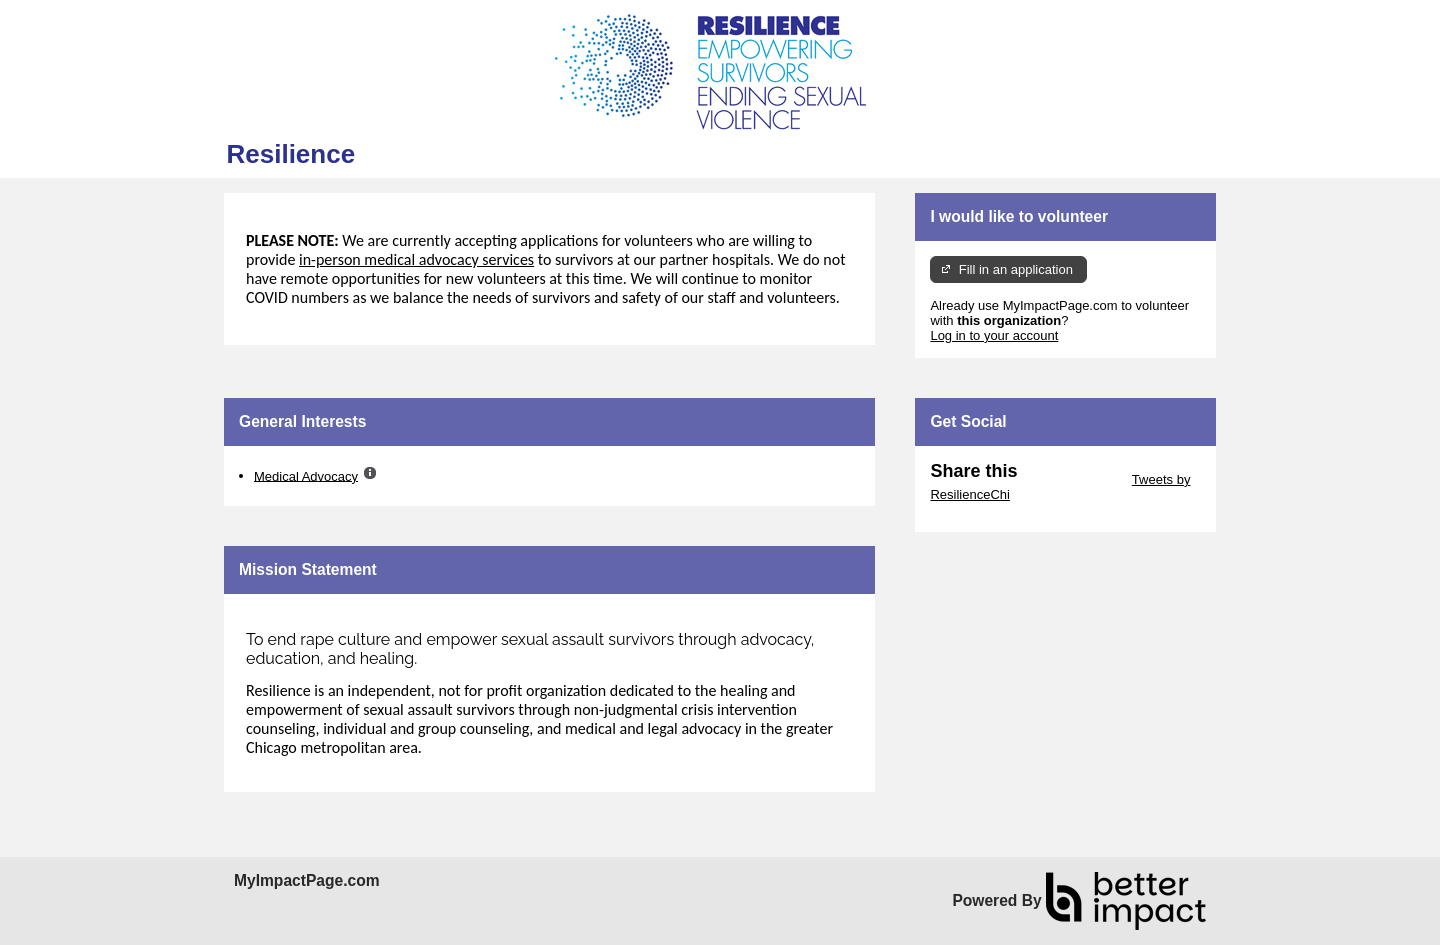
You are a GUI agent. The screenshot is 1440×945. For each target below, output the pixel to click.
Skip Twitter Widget (1072, 479)
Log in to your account (994, 335)
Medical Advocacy (306, 475)
